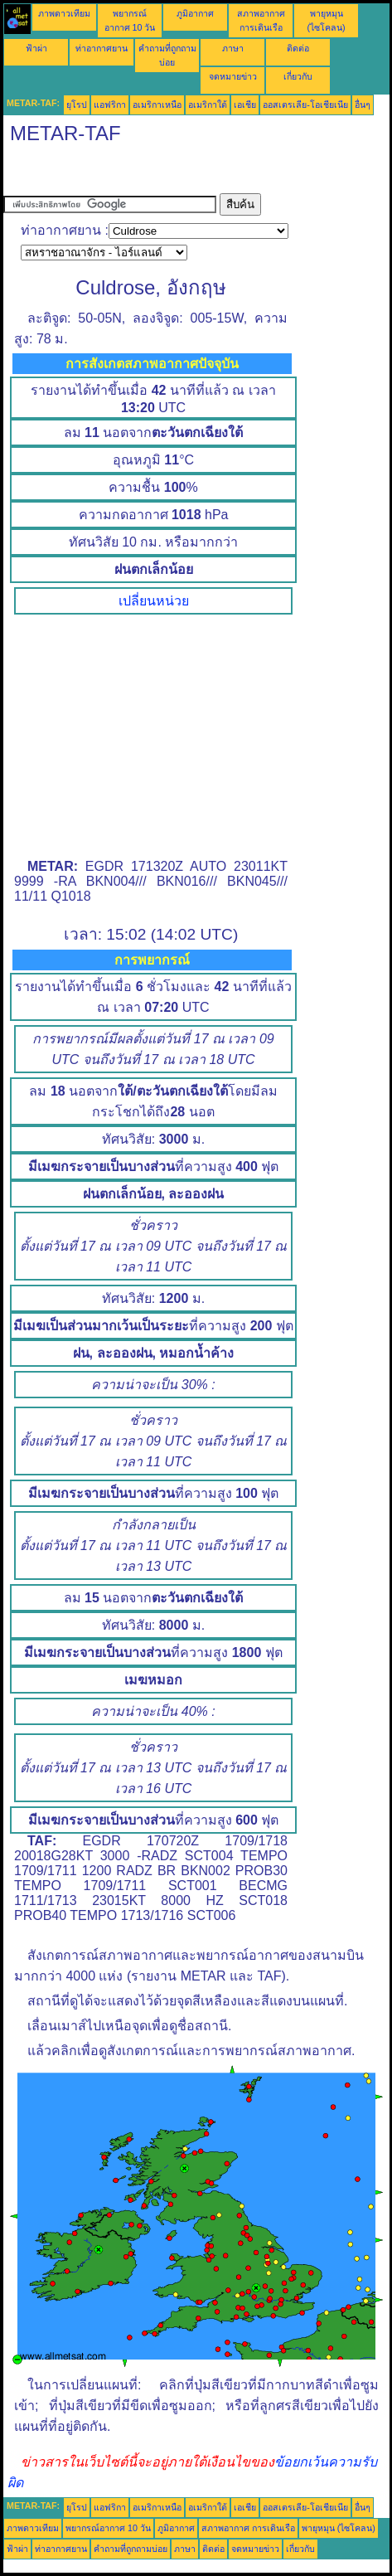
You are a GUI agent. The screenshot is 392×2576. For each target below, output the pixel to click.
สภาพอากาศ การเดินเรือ (248, 2528)
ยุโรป (76, 104)
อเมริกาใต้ (207, 104)
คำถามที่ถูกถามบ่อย (130, 2549)
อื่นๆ (362, 104)
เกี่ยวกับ (297, 76)
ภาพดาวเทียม (64, 13)
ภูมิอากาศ (195, 13)
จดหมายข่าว (233, 76)
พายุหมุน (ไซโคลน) (338, 2528)
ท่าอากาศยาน (101, 48)
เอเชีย (245, 104)
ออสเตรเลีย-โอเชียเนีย (305, 104)
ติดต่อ (298, 48)
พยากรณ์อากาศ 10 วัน (108, 2528)
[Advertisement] (136, 172)
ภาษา (233, 48)
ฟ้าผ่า (36, 48)
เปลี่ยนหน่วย (154, 601)
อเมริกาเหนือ (157, 104)
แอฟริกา (110, 104)
